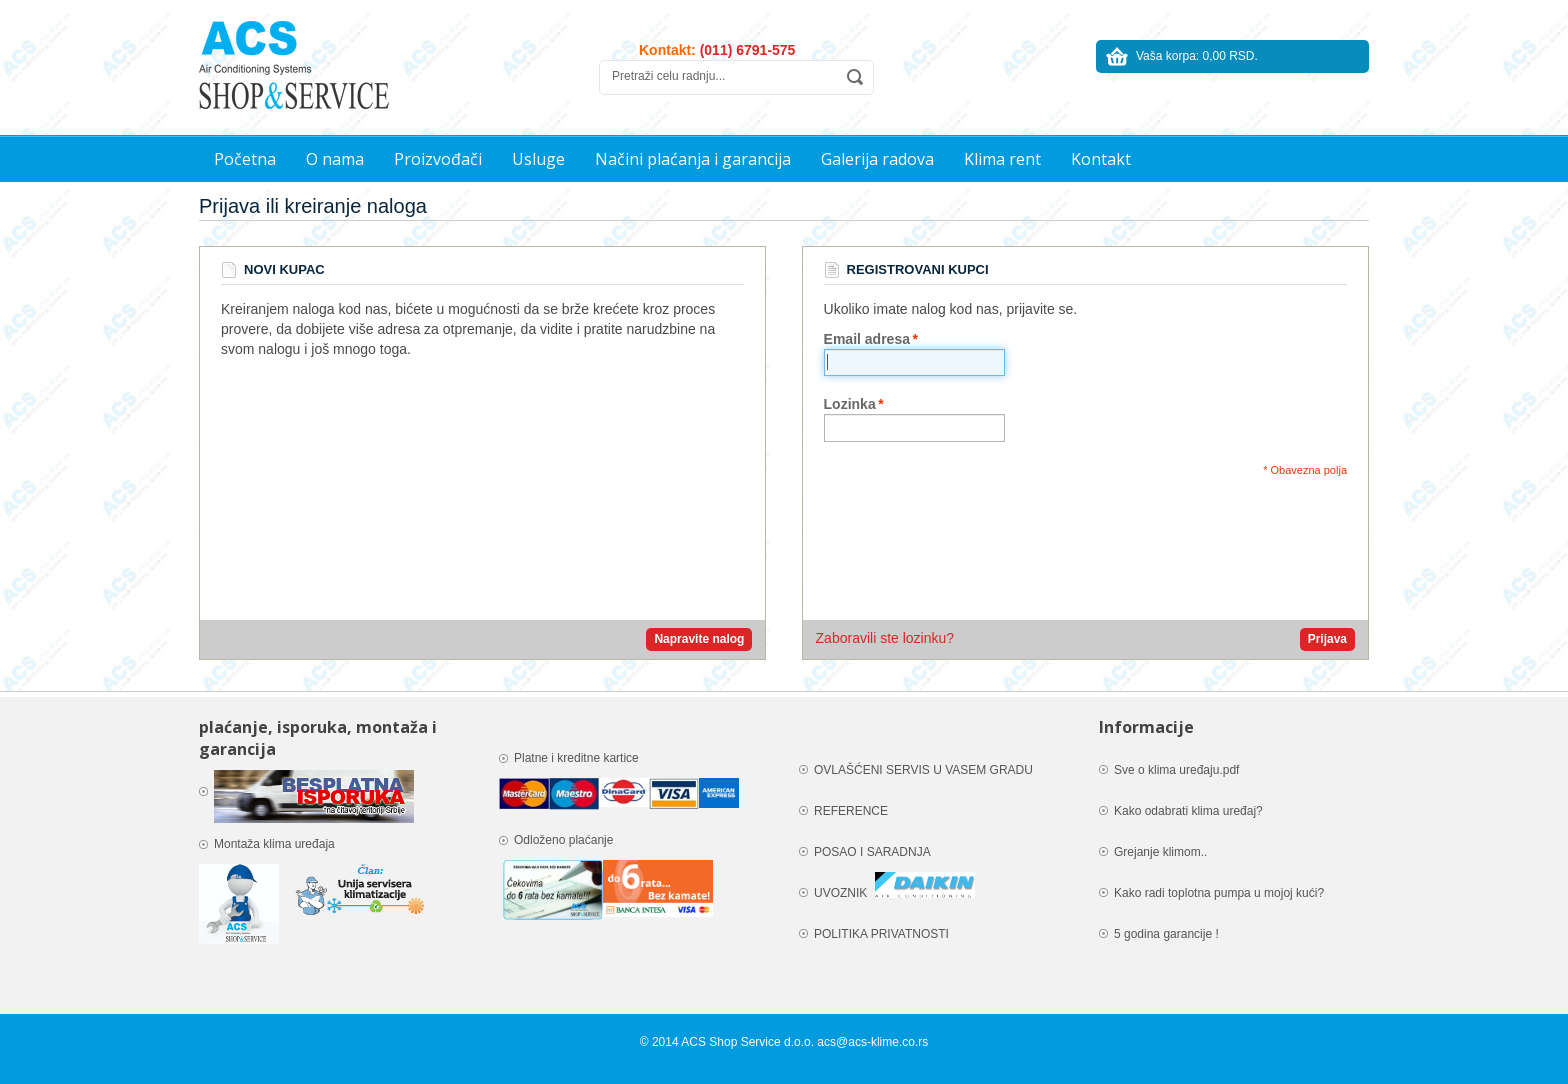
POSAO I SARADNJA (872, 852)
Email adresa (867, 339)
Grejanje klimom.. (1160, 852)
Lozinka (850, 404)
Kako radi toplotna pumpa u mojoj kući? (1219, 893)
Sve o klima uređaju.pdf (1176, 770)
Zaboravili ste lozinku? (885, 638)
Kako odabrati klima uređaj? (1188, 811)
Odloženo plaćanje (563, 840)
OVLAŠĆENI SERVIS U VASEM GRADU (923, 770)
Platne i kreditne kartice (578, 758)
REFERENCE (851, 811)
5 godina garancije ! (1166, 934)
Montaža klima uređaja (276, 844)
